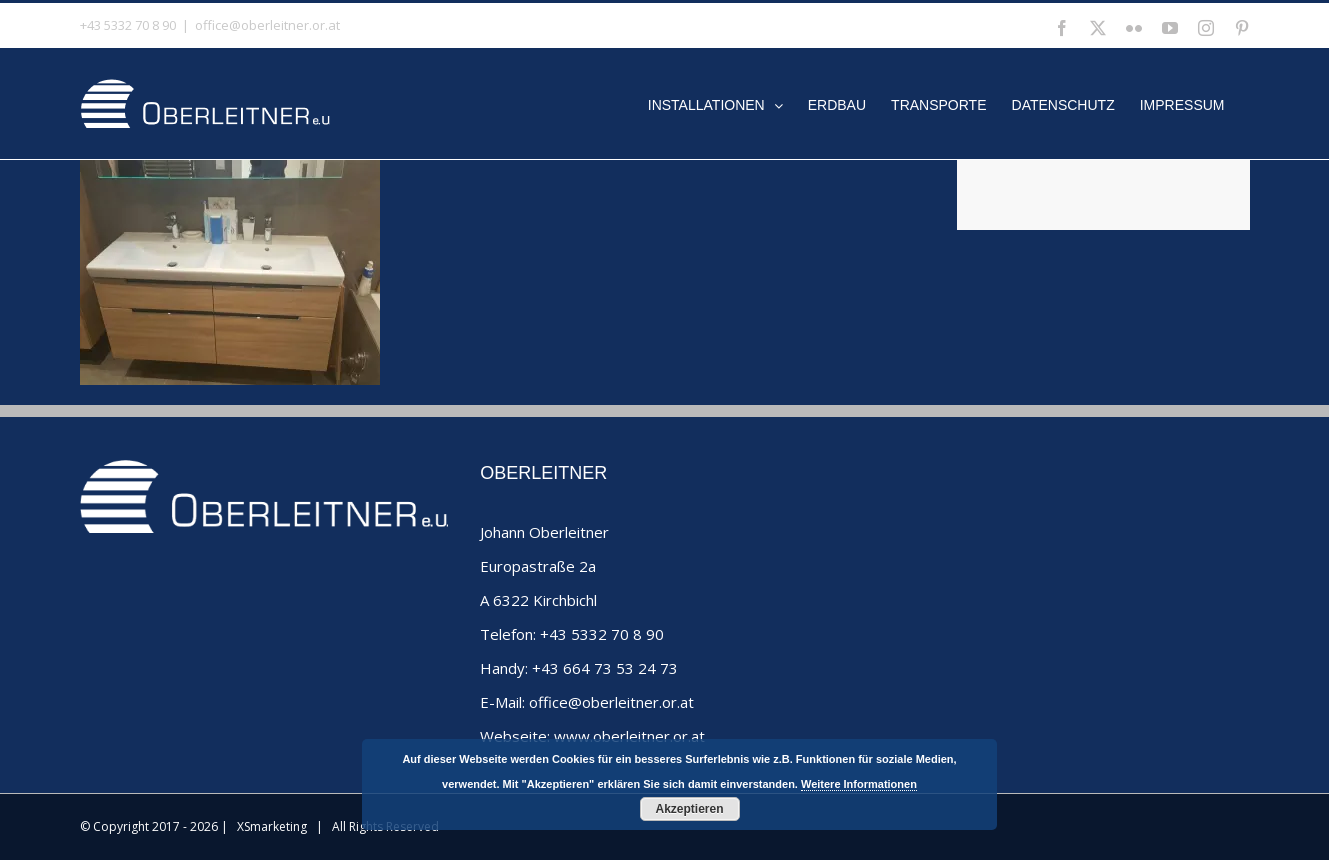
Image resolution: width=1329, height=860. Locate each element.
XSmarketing (272, 826)
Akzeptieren (689, 809)
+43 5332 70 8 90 (602, 634)
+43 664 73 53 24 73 (605, 668)
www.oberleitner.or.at (629, 736)
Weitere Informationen (859, 784)
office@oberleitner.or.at (267, 25)
